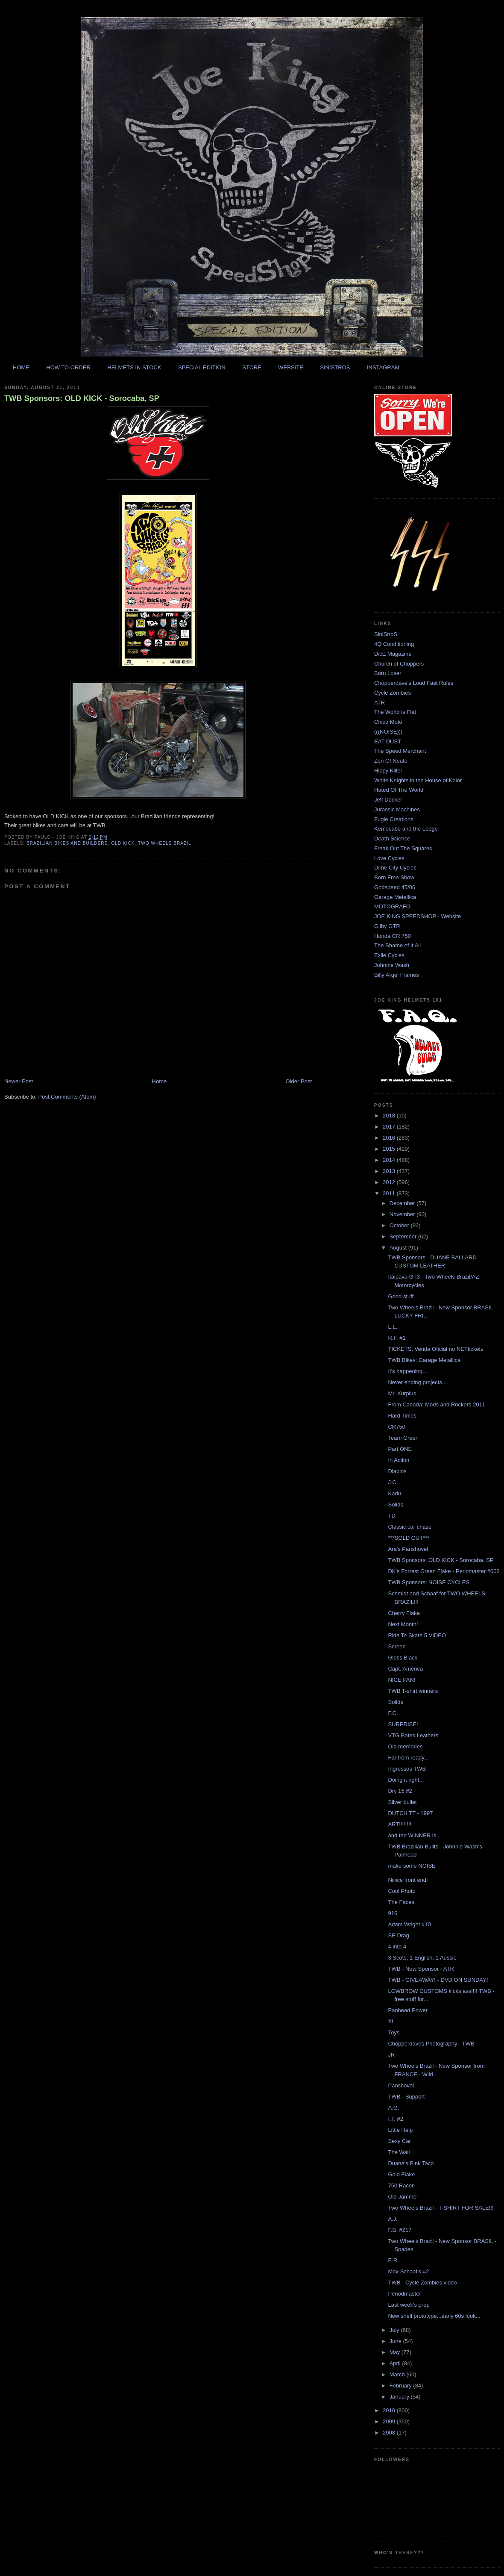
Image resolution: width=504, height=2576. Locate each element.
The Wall (399, 2152)
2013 (390, 1171)
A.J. (392, 2219)
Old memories (405, 1746)
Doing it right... (406, 1780)
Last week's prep (408, 2305)
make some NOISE (411, 1866)
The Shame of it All (397, 945)
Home (159, 1081)
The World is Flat (395, 712)
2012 (390, 1182)
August (399, 1247)
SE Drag (398, 1935)
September (404, 1236)
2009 (390, 2421)
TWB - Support (406, 2096)
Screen (396, 1646)
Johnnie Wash (391, 965)
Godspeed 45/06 (394, 887)
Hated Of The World (398, 790)
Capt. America (405, 1668)
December (403, 1203)
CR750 (396, 1427)
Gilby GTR (387, 926)
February (401, 2385)
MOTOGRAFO (392, 906)
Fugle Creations (393, 819)
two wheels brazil (164, 843)
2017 (390, 1126)
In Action (398, 1460)
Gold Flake (401, 2174)
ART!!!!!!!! (399, 1824)
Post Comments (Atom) (67, 1096)
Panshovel (401, 2085)
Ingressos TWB (407, 1768)
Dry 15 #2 (400, 1791)
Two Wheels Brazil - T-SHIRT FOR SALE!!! (440, 2208)
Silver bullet (402, 1802)
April (396, 2363)
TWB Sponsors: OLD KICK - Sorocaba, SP (81, 398)
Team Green (403, 1438)
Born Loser (387, 673)
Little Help (400, 2130)
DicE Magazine (392, 654)
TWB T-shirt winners (413, 1691)
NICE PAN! (401, 1680)
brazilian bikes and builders (67, 843)
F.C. (393, 1713)
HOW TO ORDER (68, 367)
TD (391, 1515)
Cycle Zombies (392, 693)
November (403, 1214)
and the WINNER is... (414, 1835)
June (396, 2341)
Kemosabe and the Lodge (406, 828)
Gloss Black (402, 1657)
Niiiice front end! (408, 1880)
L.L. (392, 1326)
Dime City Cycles (395, 867)
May (395, 2352)
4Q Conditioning (394, 644)
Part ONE (400, 1449)
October (400, 1225)
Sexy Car (399, 2141)
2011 (390, 1193)
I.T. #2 (395, 2119)
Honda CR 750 (392, 936)
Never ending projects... (417, 1382)
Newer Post (18, 1081)
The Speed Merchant (400, 751)
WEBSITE (290, 367)
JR (391, 2054)
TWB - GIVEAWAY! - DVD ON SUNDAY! (438, 1980)
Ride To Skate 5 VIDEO (417, 1635)
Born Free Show (394, 877)
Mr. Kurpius (402, 1393)
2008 (390, 2432)
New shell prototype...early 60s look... (434, 2316)
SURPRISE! (403, 1724)
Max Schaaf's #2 (408, 2271)
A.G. (393, 2107)
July (395, 2330)
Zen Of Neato (390, 760)
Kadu (394, 1493)
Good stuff (400, 1296)
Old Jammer (403, 2196)
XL (391, 2021)
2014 (390, 1160)
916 (392, 1913)
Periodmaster (404, 2293)
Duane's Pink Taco (411, 2163)
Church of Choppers (399, 663)
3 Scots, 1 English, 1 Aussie (422, 1957)
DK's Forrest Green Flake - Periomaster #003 (443, 1571)
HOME (21, 367)
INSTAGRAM (383, 367)
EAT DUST (387, 741)
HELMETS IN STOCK (134, 367)
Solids (395, 1504)
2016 (390, 1138)
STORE (251, 367)
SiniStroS (385, 634)
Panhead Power (408, 2010)
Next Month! (403, 1624)
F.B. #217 (399, 2230)
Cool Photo (401, 1891)
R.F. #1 (396, 1338)
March (398, 2374)
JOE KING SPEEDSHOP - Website (417, 916)
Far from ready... (408, 1757)
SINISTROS (335, 367)
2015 (390, 1149)
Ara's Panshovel (408, 1549)
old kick (123, 843)
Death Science (392, 838)
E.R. (393, 2260)
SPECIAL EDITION (202, 367)
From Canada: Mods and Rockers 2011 (436, 1404)
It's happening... (407, 1371)
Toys (393, 2032)
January (400, 2396)
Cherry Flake (403, 1613)
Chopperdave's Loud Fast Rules (413, 683)
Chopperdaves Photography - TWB (431, 2043)
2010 (390, 2410)
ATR (379, 702)
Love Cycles (389, 858)
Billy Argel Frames (396, 975)
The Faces (401, 1902)
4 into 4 (397, 1946)
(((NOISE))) (388, 731)
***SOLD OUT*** (408, 1538)
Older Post (299, 1081)
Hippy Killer (388, 770)
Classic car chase (409, 1527)
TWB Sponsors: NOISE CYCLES (428, 1582)
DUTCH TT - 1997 (410, 1813)
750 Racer (400, 2185)
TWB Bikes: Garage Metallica (424, 1360)
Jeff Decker (388, 799)
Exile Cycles (389, 955)
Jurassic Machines (397, 809)
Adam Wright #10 (409, 1924)
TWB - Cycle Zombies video (422, 2282)
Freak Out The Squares (403, 848)
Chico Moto (388, 722)
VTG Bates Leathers (413, 1735)
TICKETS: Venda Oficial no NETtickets (435, 1349)
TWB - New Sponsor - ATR (421, 1969)
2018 (390, 1115)
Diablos (397, 1471)
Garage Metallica (395, 897)
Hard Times (402, 1415)
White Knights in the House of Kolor (418, 780)
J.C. (393, 1482)
